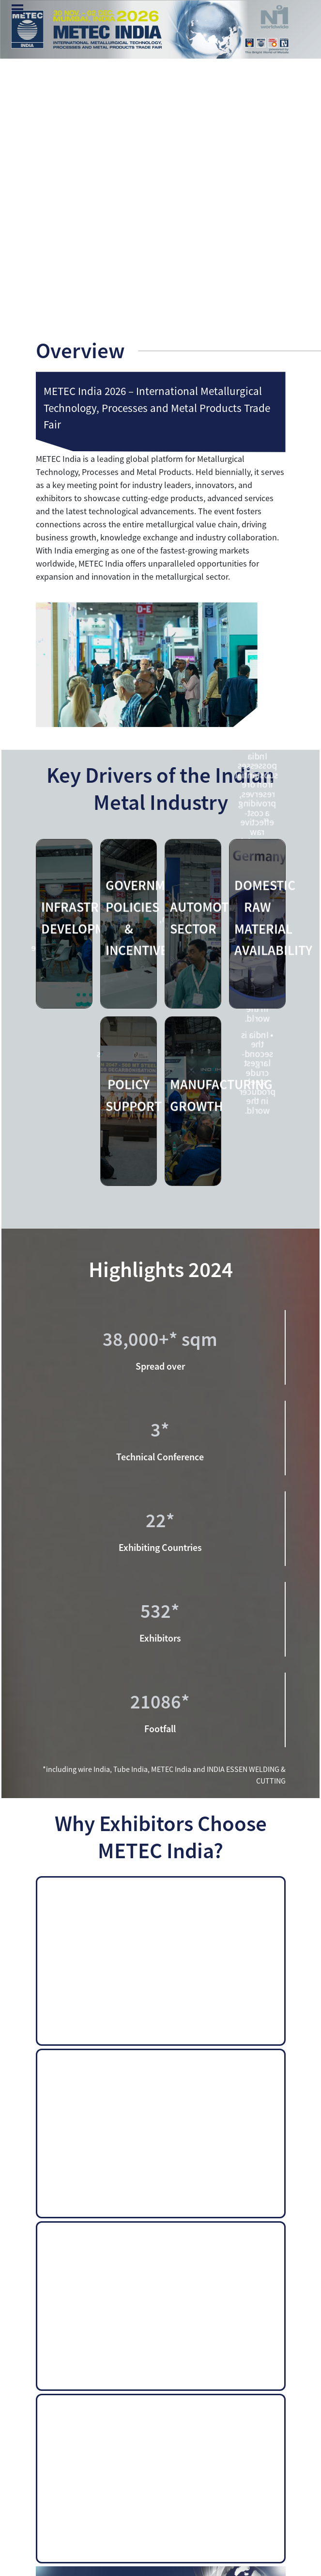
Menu (17, 10)
